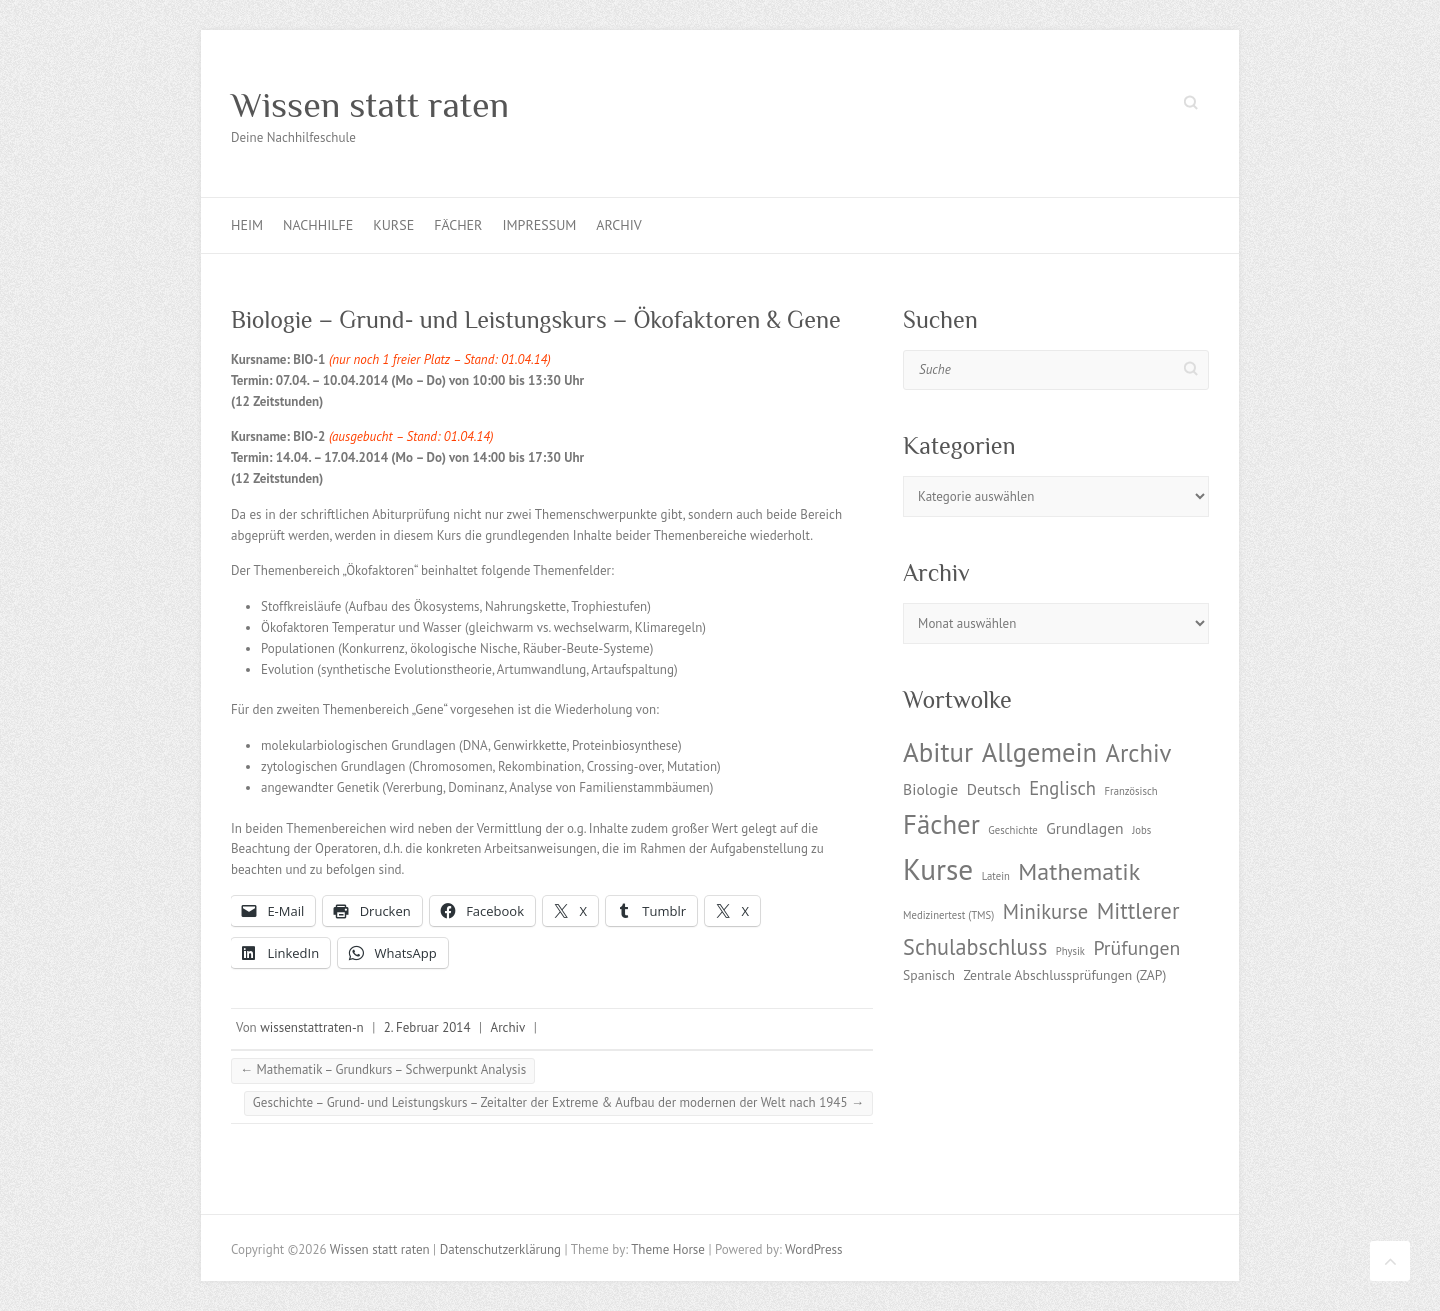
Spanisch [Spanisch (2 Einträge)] (929, 975)
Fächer (458, 225)
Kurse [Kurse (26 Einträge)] (938, 869)
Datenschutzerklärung (500, 1249)
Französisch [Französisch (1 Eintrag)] (1131, 791)
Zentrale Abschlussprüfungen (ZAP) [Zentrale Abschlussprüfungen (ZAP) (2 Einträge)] (1064, 975)
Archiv (618, 225)
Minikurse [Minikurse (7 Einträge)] (1046, 911)
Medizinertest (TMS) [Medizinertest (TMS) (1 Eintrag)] (948, 915)
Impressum (539, 225)
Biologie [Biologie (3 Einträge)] (930, 789)
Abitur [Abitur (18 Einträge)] (938, 752)
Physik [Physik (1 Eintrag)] (1070, 951)
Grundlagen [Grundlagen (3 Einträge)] (1084, 828)
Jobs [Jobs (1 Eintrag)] (1141, 830)
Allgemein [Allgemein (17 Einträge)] (1039, 752)
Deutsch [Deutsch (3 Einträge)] (994, 789)
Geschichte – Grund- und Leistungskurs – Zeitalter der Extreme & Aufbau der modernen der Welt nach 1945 (558, 1102)
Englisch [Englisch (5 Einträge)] (1062, 788)
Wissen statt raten (370, 105)
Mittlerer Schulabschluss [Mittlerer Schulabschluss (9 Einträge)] (1041, 928)
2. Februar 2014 (427, 1027)
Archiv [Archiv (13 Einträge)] (1138, 753)
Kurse (393, 225)
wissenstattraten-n (311, 1027)
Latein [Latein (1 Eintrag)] (996, 876)
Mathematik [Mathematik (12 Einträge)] (1079, 871)
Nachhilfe (318, 225)
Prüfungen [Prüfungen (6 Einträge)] (1136, 947)
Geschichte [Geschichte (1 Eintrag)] (1012, 830)
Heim (247, 225)
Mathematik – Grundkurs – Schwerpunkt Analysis (383, 1069)
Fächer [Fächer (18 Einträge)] (941, 824)
